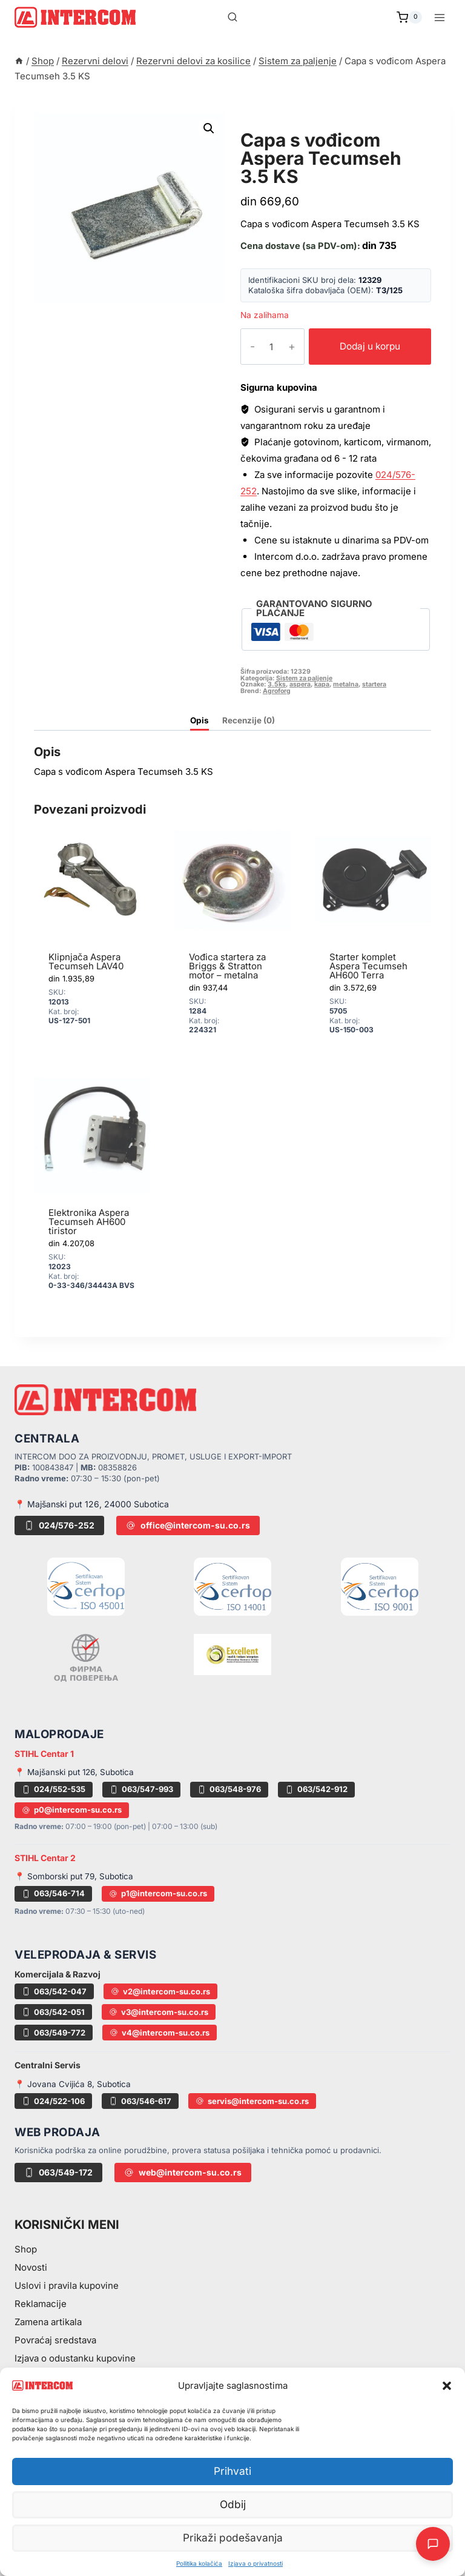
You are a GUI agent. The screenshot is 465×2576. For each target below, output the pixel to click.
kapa (321, 684)
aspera (300, 684)
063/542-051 (53, 2012)
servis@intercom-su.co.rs (252, 2101)
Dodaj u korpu (362, 346)
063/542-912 (316, 1789)
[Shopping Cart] (409, 17)
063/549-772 (53, 2032)
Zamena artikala (48, 2322)
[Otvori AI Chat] (433, 2544)
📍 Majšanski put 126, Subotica (74, 1772)
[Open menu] (439, 17)
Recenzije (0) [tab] (248, 720)
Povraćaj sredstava (55, 2340)
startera (374, 684)
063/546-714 (53, 1893)
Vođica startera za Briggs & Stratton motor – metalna (227, 966)
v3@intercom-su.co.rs (158, 2012)
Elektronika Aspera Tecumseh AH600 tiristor (88, 1222)
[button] (447, 2386)
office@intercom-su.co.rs (188, 1525)
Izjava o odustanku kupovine (75, 2358)
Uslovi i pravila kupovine (67, 2285)
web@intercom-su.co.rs (183, 2172)
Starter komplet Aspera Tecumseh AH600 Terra (368, 966)
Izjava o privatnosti (255, 2563)
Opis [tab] (199, 720)
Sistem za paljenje (299, 126)
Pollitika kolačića (199, 2563)
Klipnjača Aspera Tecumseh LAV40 (86, 961)
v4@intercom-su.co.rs (159, 2032)
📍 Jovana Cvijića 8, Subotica (73, 2084)
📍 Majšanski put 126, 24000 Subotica (92, 1504)
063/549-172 (58, 2172)
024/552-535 (53, 1789)
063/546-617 (140, 2101)
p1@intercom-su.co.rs (158, 1893)
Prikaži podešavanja (232, 2538)
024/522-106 (53, 2101)
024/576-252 (59, 1525)
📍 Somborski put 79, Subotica (74, 1876)
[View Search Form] (232, 17)
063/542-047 (54, 1991)
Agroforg (277, 691)
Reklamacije (41, 2303)
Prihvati (232, 2471)
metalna (345, 684)
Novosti (31, 2267)
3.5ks (277, 684)
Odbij (233, 2505)
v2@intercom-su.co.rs (160, 1991)
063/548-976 (229, 1789)
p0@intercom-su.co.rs (72, 1809)
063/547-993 (141, 1789)
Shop (26, 2249)
